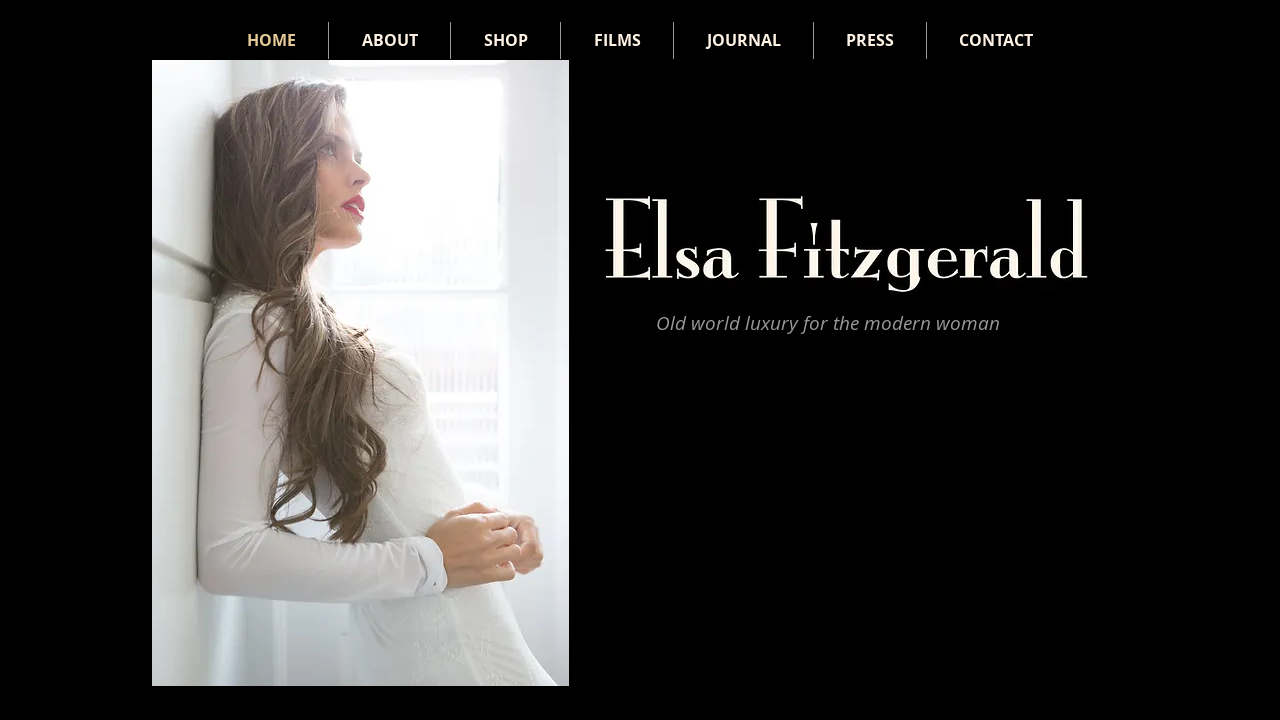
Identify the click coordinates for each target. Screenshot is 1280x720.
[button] (360, 373)
